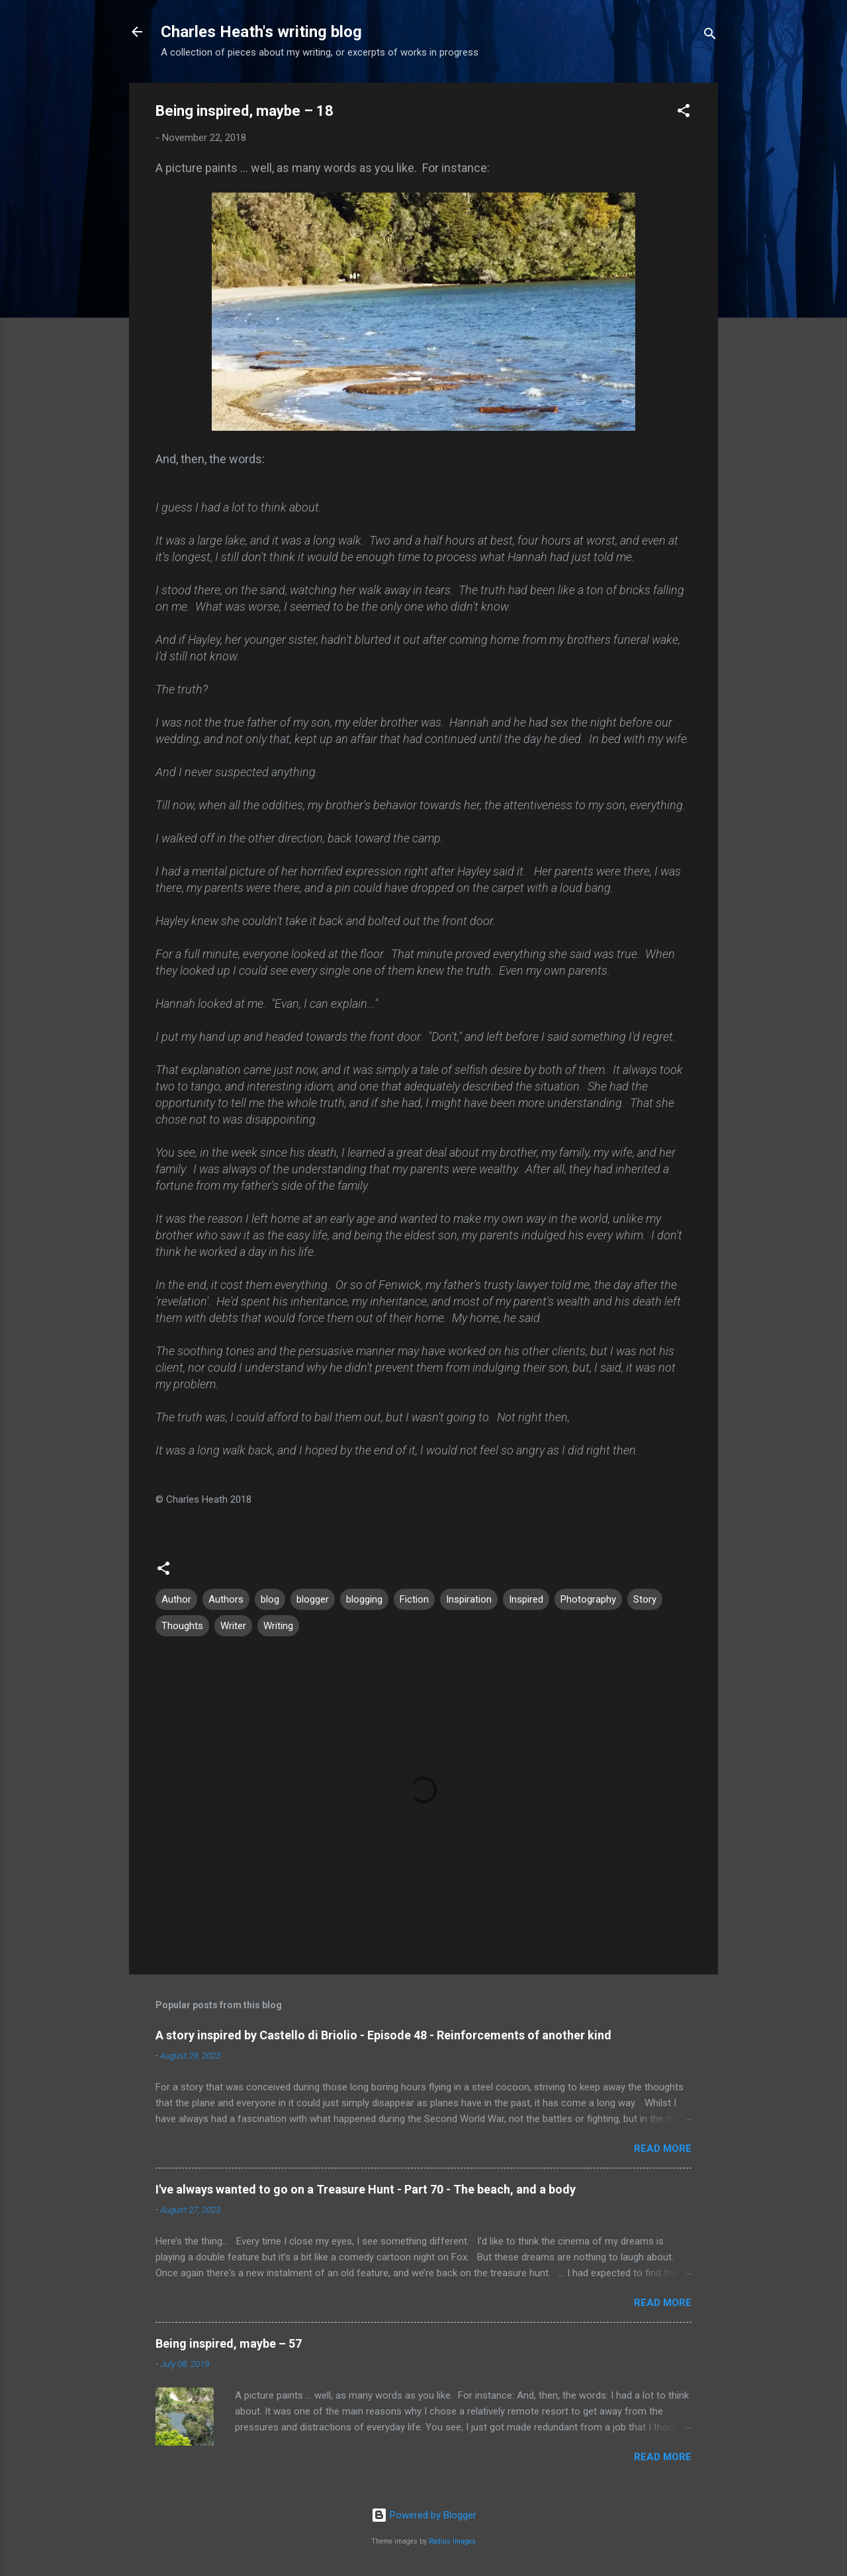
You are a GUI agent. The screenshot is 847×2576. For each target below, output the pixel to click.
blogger (312, 1599)
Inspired (526, 1599)
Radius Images (452, 2541)
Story (644, 1599)
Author (176, 1599)
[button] (683, 113)
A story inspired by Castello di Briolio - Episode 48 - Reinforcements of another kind (383, 2035)
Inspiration (469, 1599)
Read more (662, 2148)
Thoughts (182, 1626)
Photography (588, 1599)
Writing (278, 1626)
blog (270, 1599)
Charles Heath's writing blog (261, 31)
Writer (233, 1626)
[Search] (710, 36)
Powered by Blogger (423, 2515)
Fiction (414, 1599)
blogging (364, 1599)
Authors (226, 1599)
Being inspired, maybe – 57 (229, 2343)
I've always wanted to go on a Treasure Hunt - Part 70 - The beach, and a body (366, 2189)
